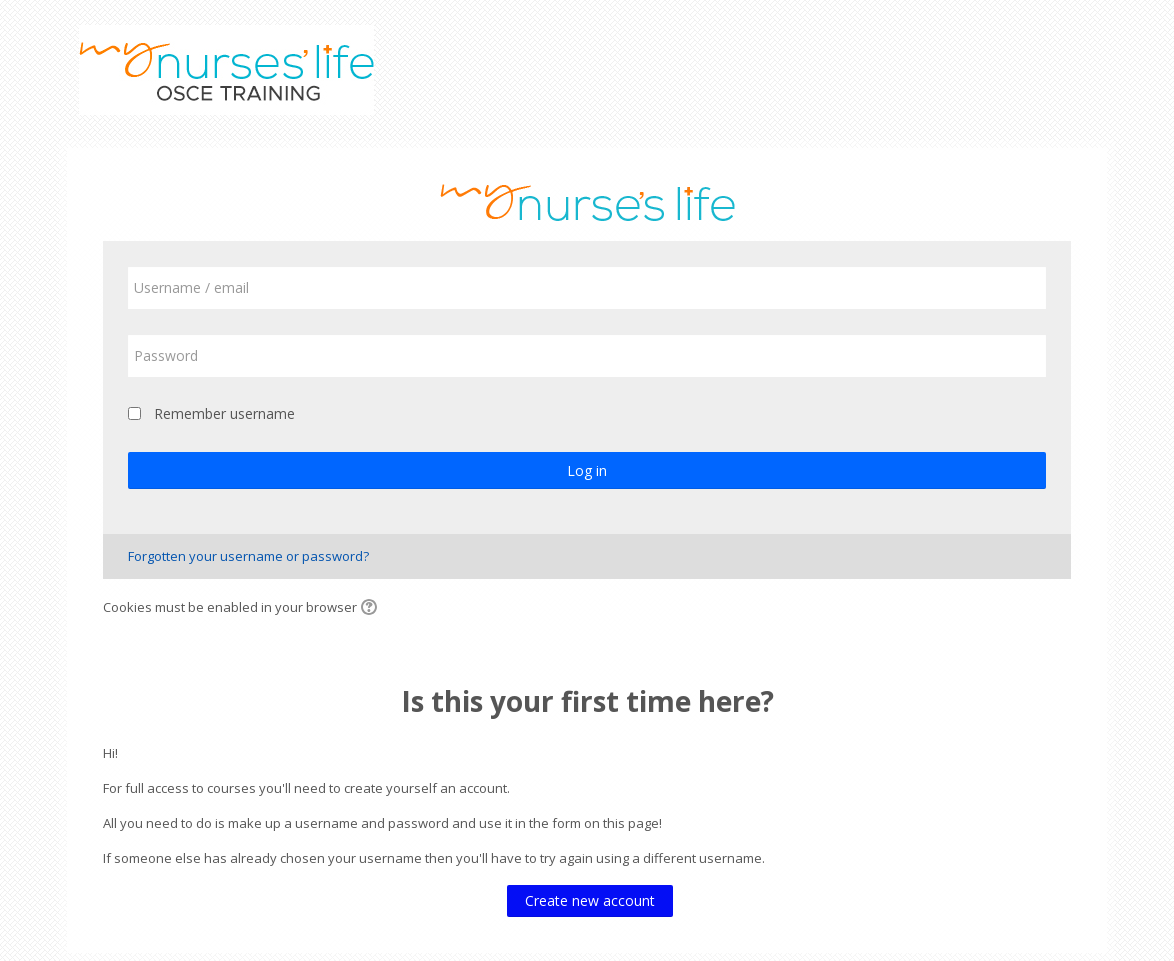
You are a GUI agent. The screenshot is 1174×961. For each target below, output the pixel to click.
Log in (587, 470)
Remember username (224, 413)
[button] (372, 609)
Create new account (590, 900)
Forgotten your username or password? (248, 556)
